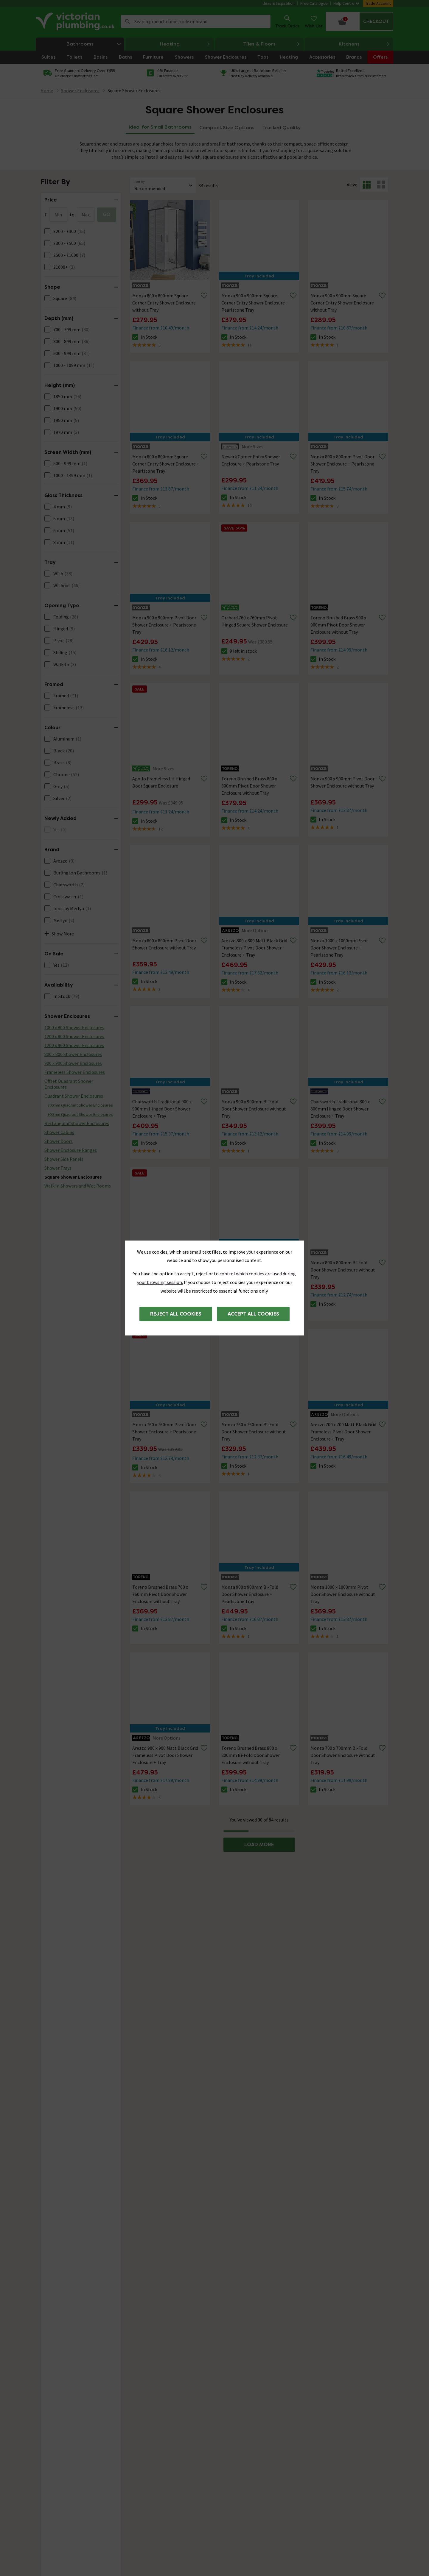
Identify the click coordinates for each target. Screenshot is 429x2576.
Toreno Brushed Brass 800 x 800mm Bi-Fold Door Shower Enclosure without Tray (250, 1755)
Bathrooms (95, 44)
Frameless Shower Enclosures (74, 1072)
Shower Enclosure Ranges (70, 1150)
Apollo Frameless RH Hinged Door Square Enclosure (161, 1266)
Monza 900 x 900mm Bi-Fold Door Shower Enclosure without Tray (253, 1109)
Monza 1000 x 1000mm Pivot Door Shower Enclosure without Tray (342, 1594)
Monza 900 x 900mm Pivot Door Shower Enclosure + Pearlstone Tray (164, 625)
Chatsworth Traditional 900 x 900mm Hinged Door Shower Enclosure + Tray (162, 1109)
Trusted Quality (281, 127)
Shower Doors (58, 1141)
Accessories (322, 57)
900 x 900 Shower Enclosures (73, 1063)
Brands (354, 57)
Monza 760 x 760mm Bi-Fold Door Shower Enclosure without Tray (253, 1431)
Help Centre (346, 3)
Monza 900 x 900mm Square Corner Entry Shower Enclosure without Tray (342, 303)
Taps (262, 57)
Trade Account (378, 3)
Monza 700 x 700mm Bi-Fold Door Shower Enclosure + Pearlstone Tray (249, 1270)
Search (127, 21)
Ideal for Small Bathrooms (160, 127)
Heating (185, 44)
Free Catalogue (314, 3)
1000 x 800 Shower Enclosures (74, 1027)
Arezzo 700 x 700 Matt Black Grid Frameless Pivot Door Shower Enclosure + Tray (343, 1431)
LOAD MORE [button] (259, 1844)
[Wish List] (314, 21)
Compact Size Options (226, 127)
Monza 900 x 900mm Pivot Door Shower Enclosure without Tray (342, 782)
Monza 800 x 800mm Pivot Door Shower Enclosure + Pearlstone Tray (342, 464)
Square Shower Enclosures (134, 90)
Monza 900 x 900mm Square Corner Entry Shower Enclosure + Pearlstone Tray (254, 303)
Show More (59, 934)
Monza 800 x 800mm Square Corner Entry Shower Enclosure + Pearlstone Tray (165, 464)
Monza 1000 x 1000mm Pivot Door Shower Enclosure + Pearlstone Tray (339, 948)
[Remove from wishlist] (204, 295)
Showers (184, 57)
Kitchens (364, 44)
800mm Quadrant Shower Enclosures (80, 1105)
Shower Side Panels (63, 1159)
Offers (380, 57)
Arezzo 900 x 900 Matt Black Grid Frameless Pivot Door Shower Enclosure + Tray (165, 1755)
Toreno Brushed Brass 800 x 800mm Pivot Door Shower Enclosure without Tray (249, 786)
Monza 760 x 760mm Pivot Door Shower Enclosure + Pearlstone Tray (164, 1431)
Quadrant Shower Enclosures (73, 1096)
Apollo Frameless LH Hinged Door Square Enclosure (161, 782)
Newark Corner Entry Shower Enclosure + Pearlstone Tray (250, 460)
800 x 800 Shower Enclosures (73, 1054)
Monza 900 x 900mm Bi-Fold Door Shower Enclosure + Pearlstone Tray (249, 1594)
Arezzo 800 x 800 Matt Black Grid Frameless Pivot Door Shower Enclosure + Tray (254, 948)
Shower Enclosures (225, 57)
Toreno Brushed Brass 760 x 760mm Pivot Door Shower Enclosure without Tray (160, 1594)
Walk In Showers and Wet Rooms (77, 1186)
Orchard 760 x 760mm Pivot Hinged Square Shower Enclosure (254, 621)
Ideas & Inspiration (278, 3)
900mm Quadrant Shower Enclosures (80, 1114)
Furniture (153, 57)
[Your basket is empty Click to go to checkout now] (359, 21)
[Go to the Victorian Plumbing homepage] (76, 21)
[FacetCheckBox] (47, 231)
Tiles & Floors (271, 44)
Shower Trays (58, 1168)
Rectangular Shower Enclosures (76, 1123)
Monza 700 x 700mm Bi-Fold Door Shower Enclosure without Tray (342, 1755)
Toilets (74, 57)
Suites (48, 57)
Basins (101, 57)
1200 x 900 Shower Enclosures (74, 1045)
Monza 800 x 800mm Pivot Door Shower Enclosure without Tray (164, 944)
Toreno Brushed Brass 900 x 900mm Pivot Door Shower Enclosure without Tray (338, 625)
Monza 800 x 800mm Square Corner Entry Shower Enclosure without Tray (164, 303)
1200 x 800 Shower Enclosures (74, 1036)
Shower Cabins (59, 1132)
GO (107, 214)
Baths (125, 57)
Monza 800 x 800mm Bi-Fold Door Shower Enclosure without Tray (342, 1270)
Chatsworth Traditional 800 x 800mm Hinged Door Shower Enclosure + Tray (340, 1109)
